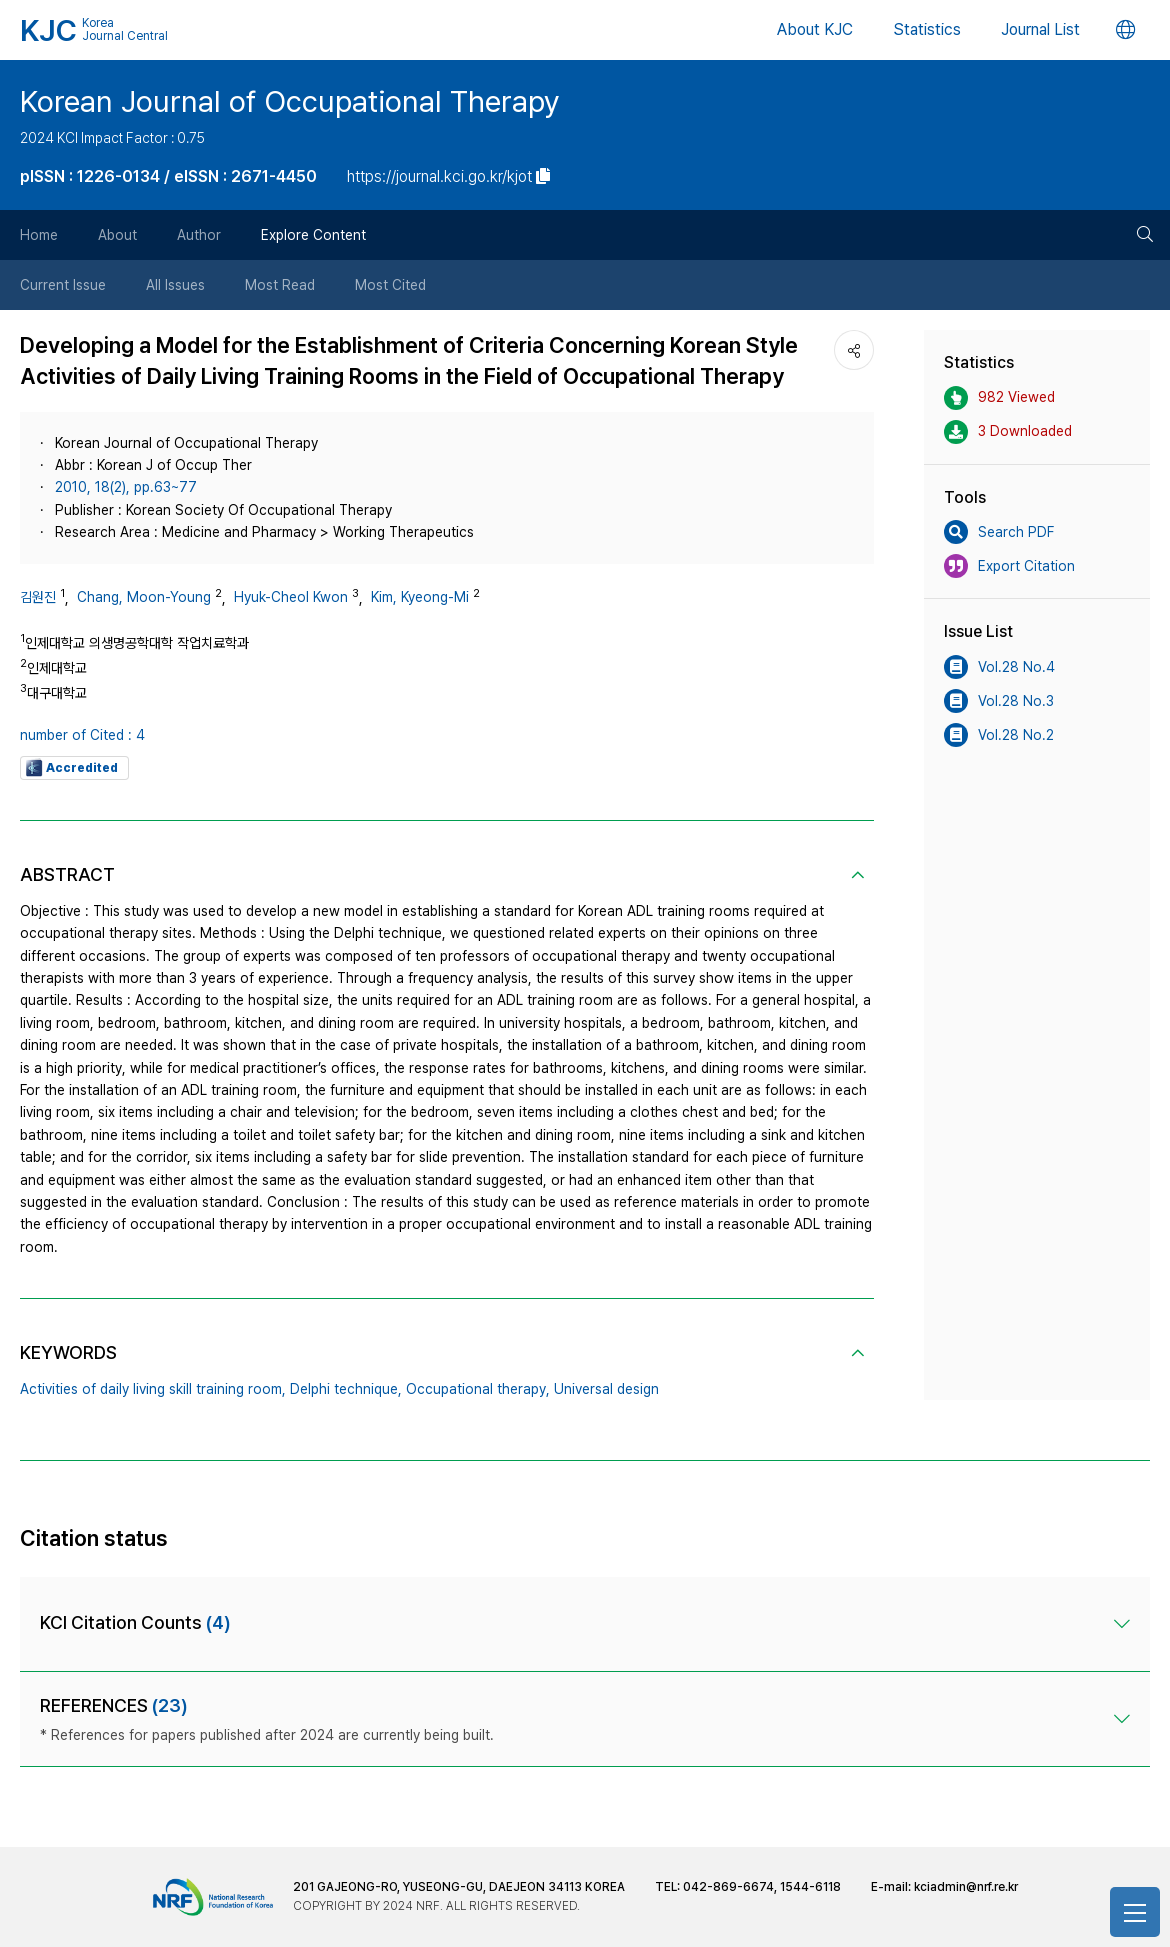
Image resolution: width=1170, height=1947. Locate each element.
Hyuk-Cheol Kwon (291, 597)
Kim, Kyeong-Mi (420, 597)
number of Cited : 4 (82, 735)
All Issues (175, 285)
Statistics (927, 29)
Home (39, 235)
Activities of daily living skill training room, (153, 1389)
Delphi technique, (346, 1389)
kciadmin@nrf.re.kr (966, 1887)
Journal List (1040, 29)
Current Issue (63, 285)
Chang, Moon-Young (144, 597)
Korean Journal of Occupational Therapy (290, 101)
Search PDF (999, 532)
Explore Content (313, 235)
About (117, 235)
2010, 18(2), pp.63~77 (126, 487)
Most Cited (390, 285)
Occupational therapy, (478, 1389)
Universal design (606, 1389)
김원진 (38, 597)
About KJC (815, 29)
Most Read (280, 285)
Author (199, 235)
